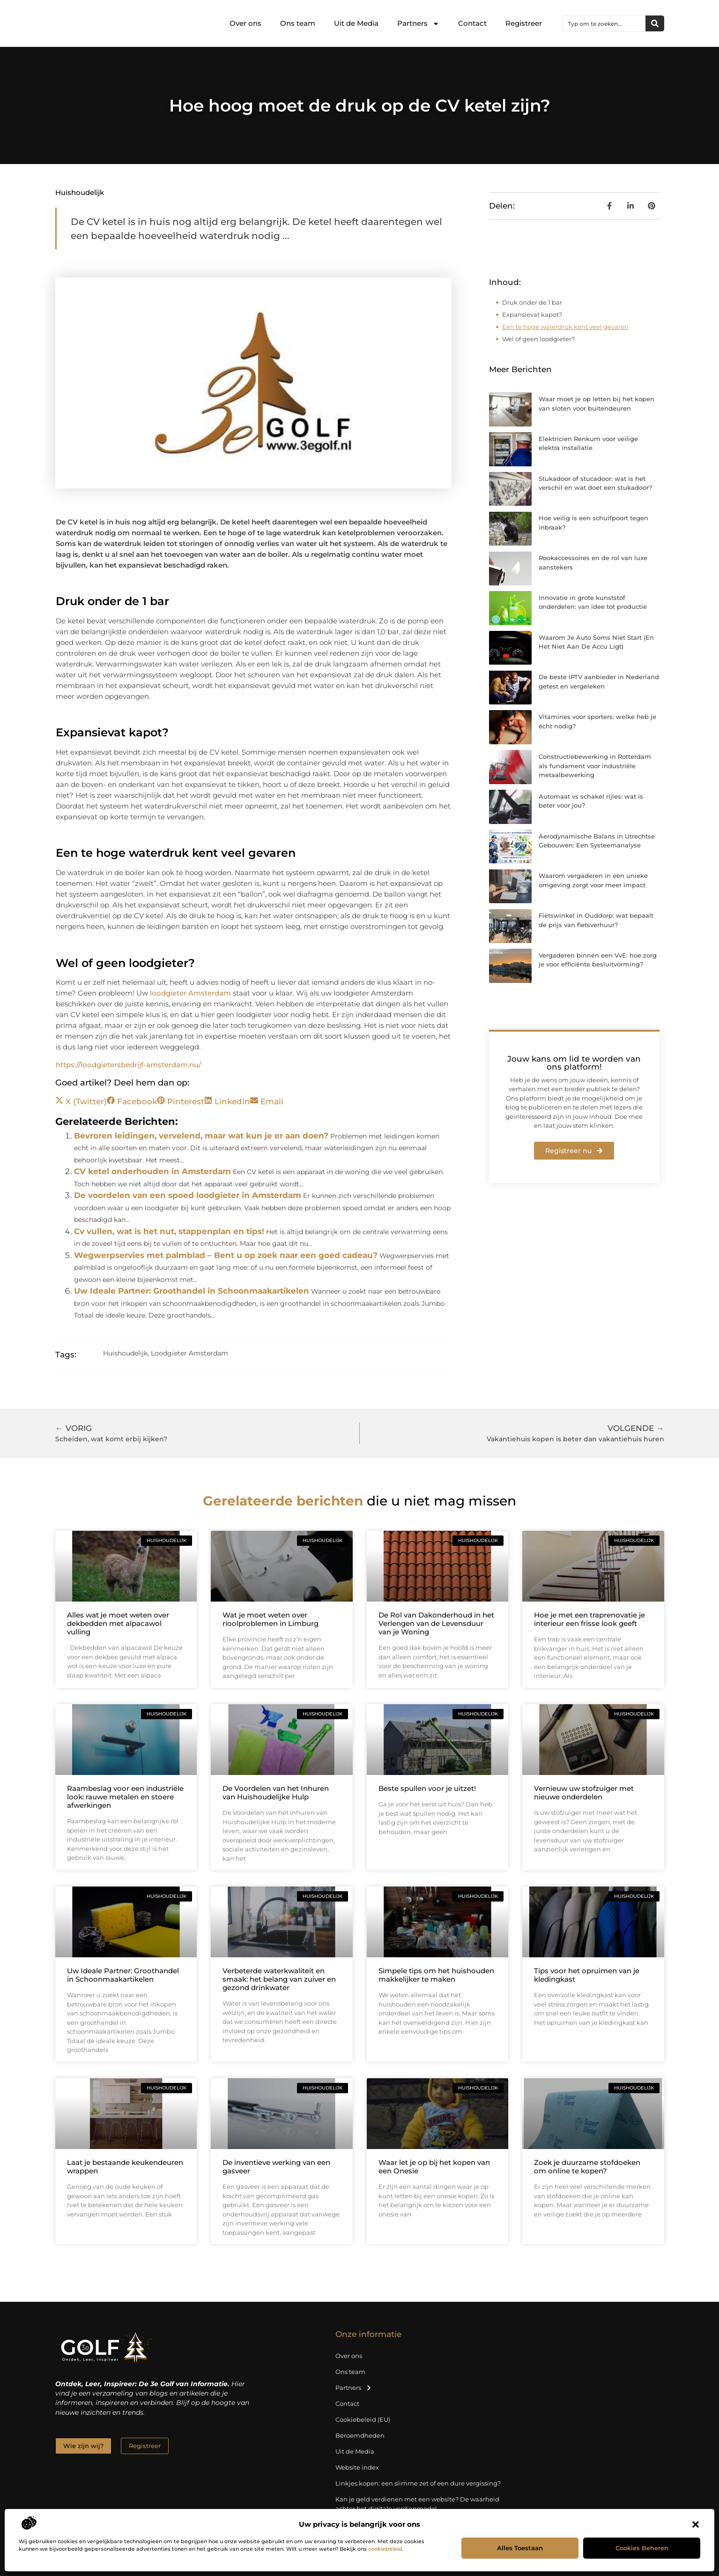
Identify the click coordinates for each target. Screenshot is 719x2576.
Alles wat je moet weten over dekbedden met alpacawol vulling (118, 1623)
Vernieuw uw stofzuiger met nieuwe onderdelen (584, 1792)
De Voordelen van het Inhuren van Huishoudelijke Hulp (275, 1792)
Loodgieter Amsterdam (189, 1353)
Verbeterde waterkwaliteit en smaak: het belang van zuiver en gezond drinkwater (279, 1979)
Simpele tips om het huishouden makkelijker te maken (436, 1975)
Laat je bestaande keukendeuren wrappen (125, 2166)
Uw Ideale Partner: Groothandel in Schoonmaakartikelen (191, 1290)
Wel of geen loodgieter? (538, 339)
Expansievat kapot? (532, 314)
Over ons (245, 23)
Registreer (523, 23)
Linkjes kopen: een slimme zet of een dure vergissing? (418, 2483)
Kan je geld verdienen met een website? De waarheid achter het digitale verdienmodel (417, 2503)
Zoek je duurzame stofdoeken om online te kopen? (587, 2166)
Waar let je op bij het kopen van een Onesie (434, 2166)
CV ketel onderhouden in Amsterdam (152, 1171)
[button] (695, 2524)
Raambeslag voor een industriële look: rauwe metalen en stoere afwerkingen (125, 1797)
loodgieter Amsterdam (190, 992)
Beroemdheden (360, 2435)
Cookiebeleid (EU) (362, 2419)
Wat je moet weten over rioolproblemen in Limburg (270, 1619)
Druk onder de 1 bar (532, 302)
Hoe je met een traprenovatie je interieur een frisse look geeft (589, 1619)
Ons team (297, 23)
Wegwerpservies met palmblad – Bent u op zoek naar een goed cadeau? (226, 1255)
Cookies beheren (641, 2548)
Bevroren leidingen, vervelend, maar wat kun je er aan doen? (201, 1135)
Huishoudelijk (79, 192)
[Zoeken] (654, 23)
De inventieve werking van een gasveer (276, 2166)
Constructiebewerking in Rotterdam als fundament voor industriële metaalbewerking (595, 766)
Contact (472, 23)
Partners (418, 23)
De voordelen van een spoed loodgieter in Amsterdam (187, 1195)
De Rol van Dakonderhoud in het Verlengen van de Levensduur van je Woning (436, 1623)
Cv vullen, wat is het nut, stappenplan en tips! (169, 1231)
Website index (357, 2467)
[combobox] (604, 23)
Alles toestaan (520, 2548)
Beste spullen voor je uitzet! (427, 1788)
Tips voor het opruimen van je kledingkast (586, 1975)
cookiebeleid (385, 2549)
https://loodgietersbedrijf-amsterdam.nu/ (128, 1064)
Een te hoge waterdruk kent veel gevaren (565, 326)
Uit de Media (356, 23)
